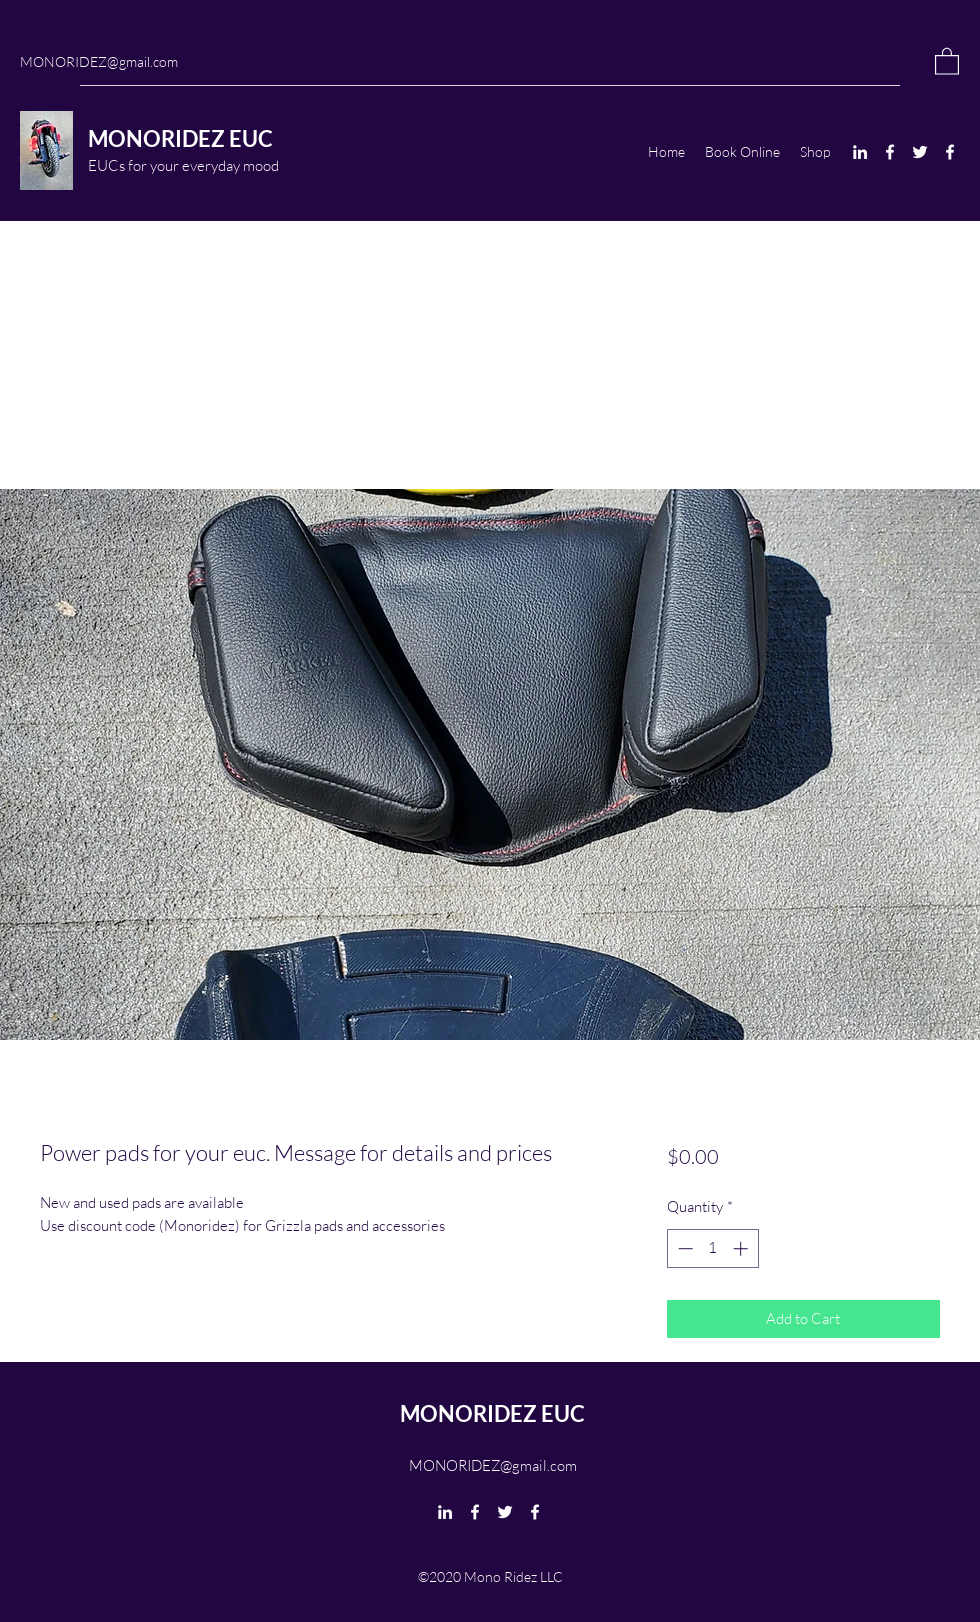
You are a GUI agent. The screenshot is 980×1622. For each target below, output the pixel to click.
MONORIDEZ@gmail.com (99, 61)
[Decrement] (683, 1248)
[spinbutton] (712, 1248)
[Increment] (742, 1248)
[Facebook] (890, 152)
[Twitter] (920, 152)
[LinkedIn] (860, 152)
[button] (947, 60)
